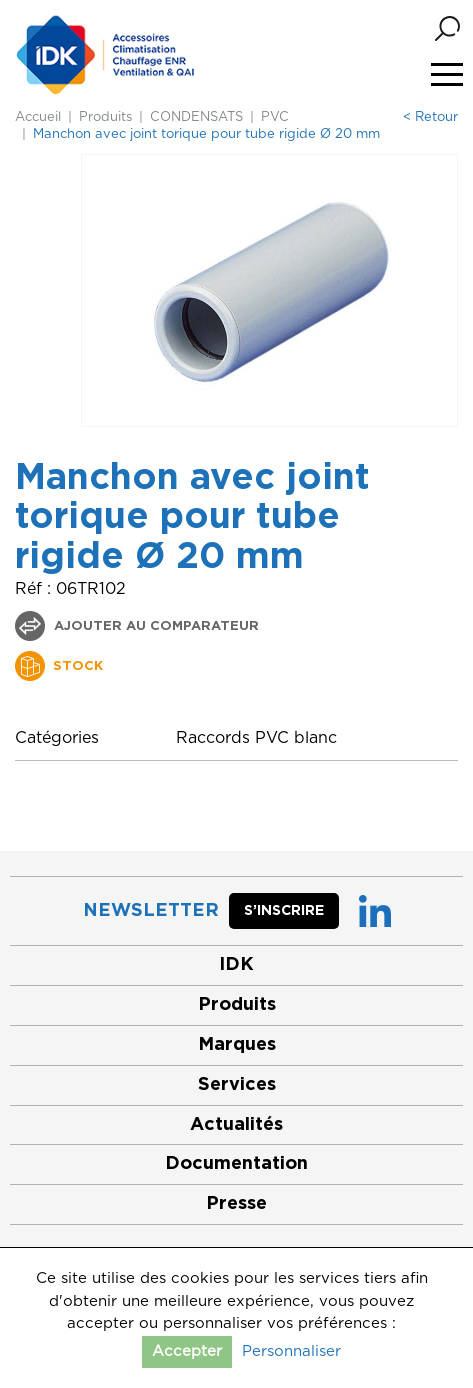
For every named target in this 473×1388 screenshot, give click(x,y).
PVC (275, 117)
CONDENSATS (196, 117)
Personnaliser (291, 1351)
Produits (105, 117)
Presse (236, 1204)
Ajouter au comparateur (154, 626)
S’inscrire (284, 911)
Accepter (187, 1351)
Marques (237, 1045)
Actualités (236, 1125)
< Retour (430, 117)
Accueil (38, 117)
